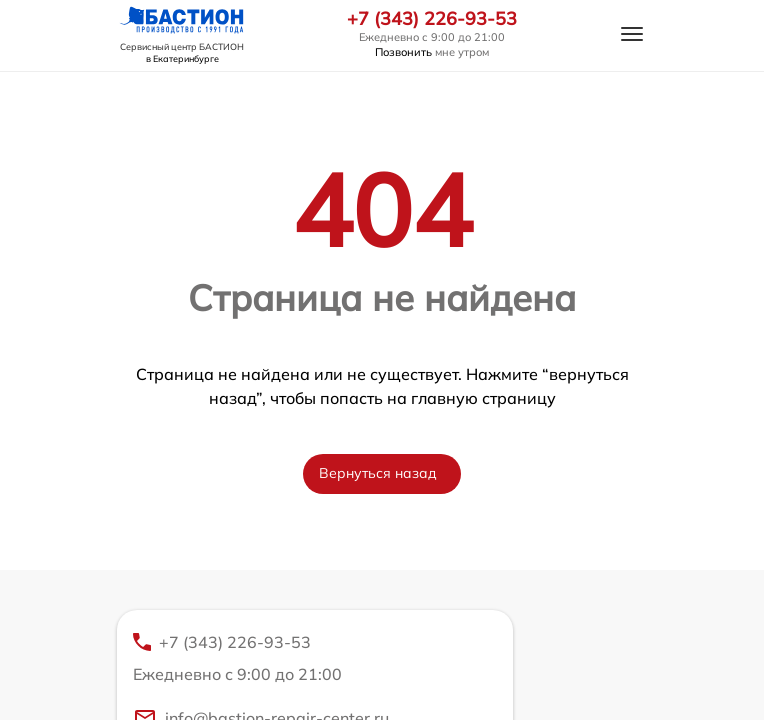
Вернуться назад (378, 473)
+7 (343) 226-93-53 (432, 19)
